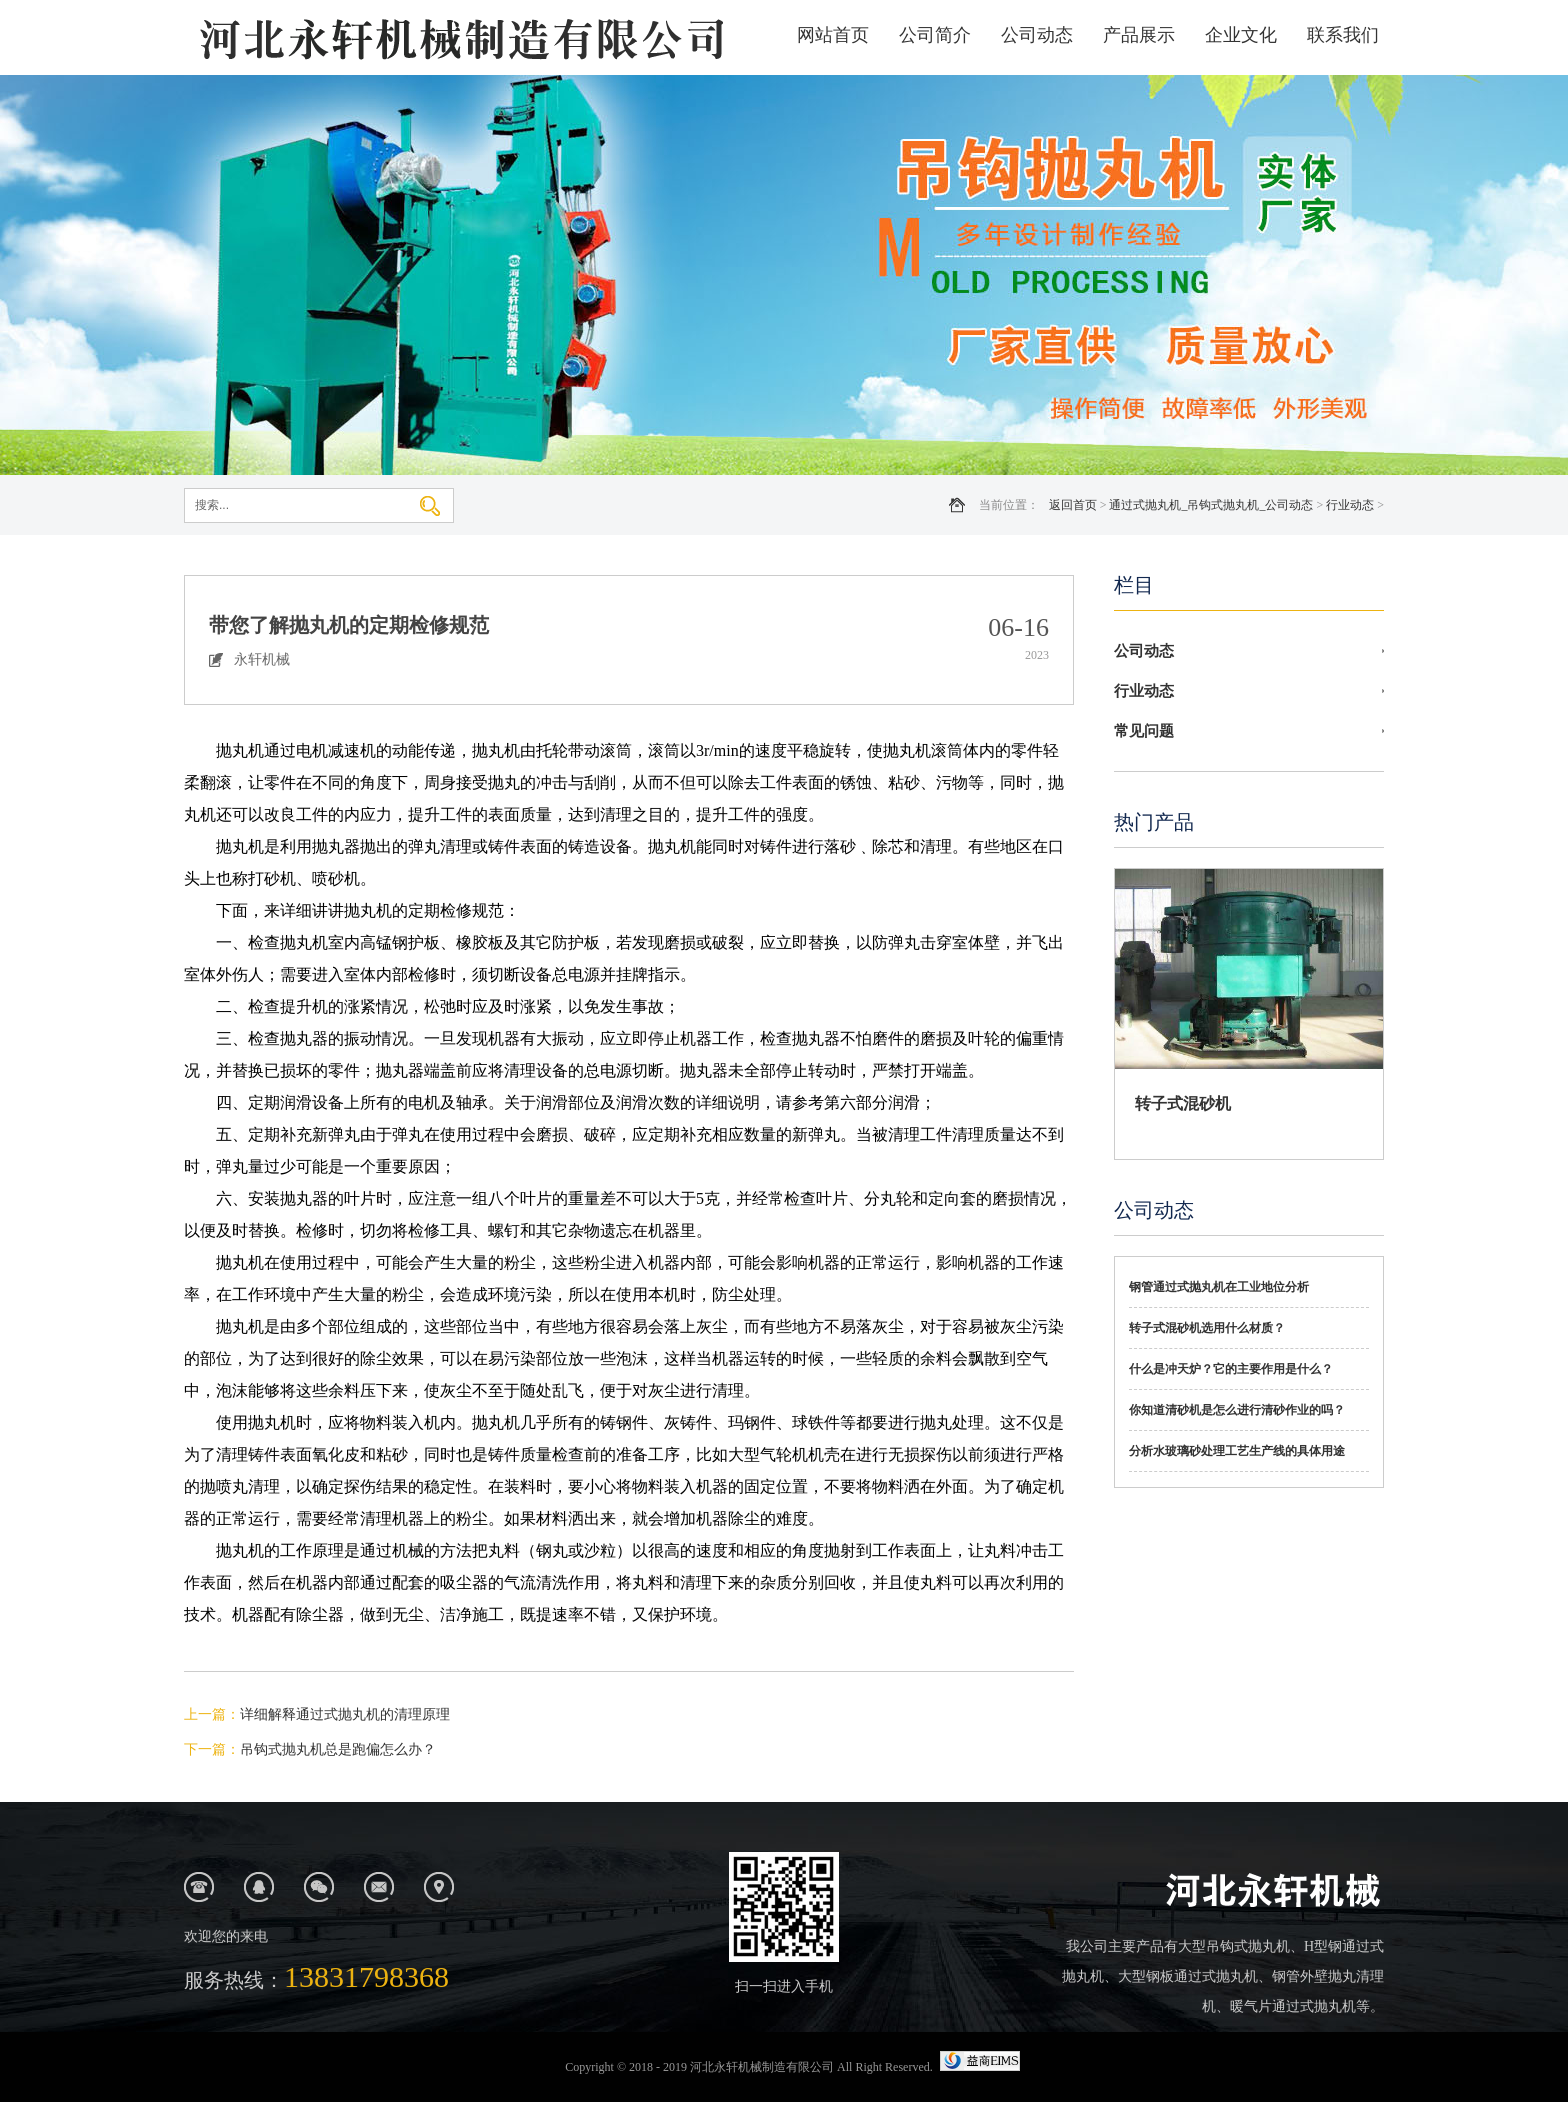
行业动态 (1350, 505)
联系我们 (1343, 35)
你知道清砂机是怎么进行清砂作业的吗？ (1237, 1410)
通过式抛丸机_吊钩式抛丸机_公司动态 (1211, 505)
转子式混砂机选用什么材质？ (1207, 1328)
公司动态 (1037, 35)
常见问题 (1144, 731)
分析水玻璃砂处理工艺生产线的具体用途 (1237, 1451)
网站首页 (833, 35)
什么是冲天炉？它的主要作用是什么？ (1231, 1369)
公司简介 (935, 35)
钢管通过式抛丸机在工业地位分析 (1219, 1287)
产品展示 (1139, 35)
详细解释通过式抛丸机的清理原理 (345, 1714)
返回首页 (1073, 505)
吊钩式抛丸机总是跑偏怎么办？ (338, 1749)
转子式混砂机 (1183, 1103)
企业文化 (1241, 35)
